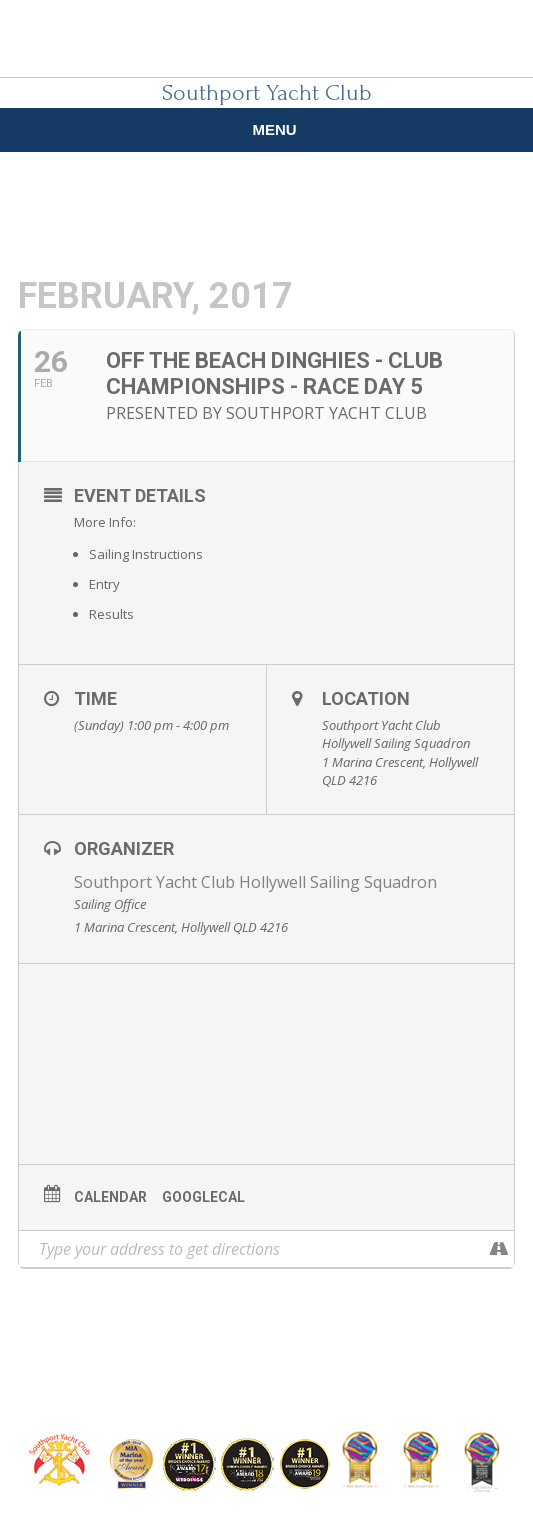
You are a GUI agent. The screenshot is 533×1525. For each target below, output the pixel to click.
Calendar (110, 1197)
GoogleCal (203, 1197)
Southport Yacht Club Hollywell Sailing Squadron (255, 882)
